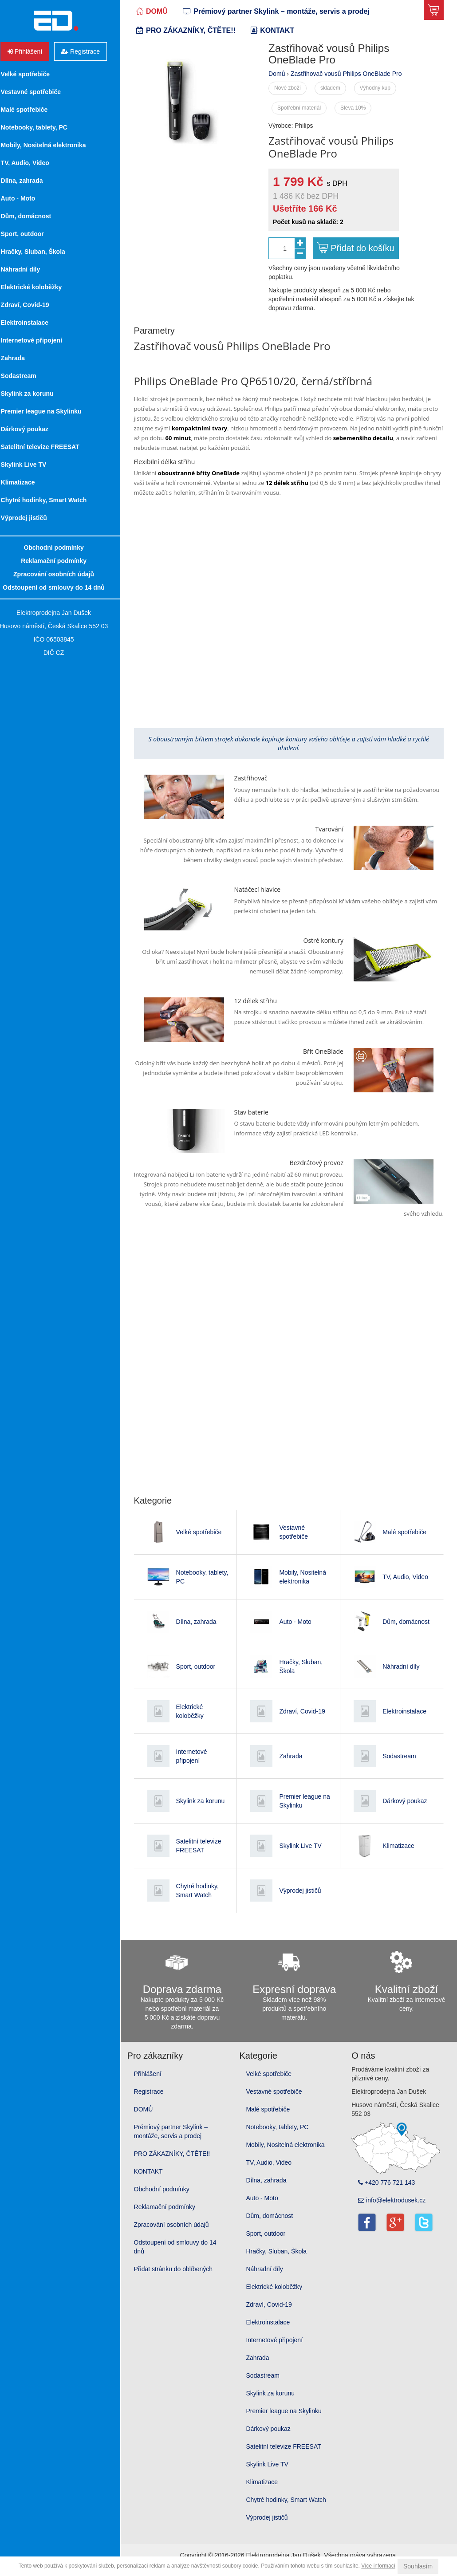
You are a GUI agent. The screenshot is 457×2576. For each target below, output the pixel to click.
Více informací (378, 2566)
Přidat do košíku (363, 247)
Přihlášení (160, 2083)
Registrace (161, 2101)
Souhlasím (418, 2566)
